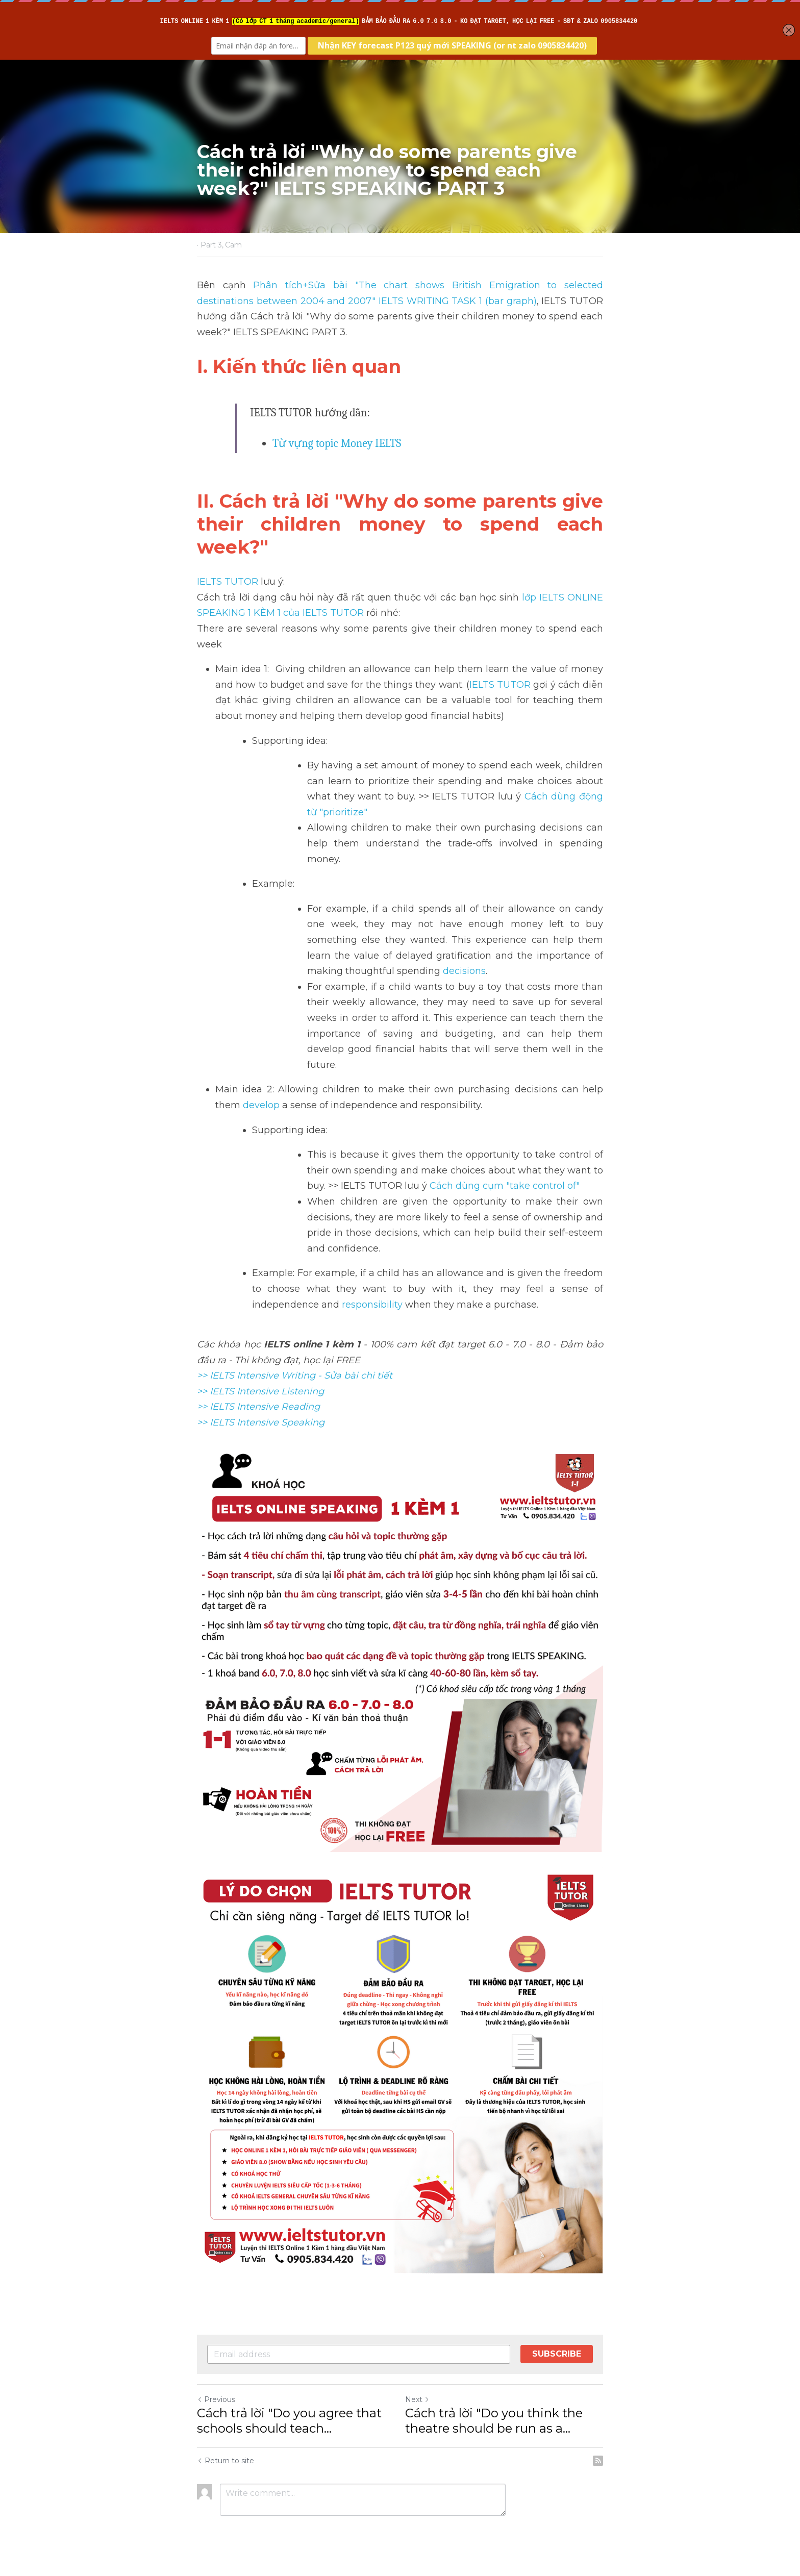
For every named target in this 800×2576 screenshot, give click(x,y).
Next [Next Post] (417, 2399)
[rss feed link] (598, 2461)
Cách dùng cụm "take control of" (506, 1185)
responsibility (373, 1304)
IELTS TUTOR (227, 581)
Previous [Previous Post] (216, 2399)
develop (261, 1105)
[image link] (400, 2070)
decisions (464, 971)
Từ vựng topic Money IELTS (336, 443)
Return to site (225, 2460)
